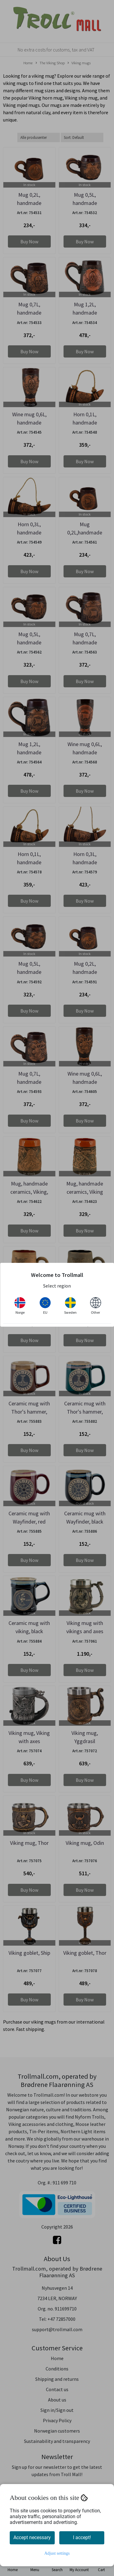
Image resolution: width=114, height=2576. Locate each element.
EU (45, 1306)
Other (95, 1306)
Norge (20, 1306)
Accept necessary (32, 2537)
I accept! (82, 2537)
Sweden (70, 1306)
